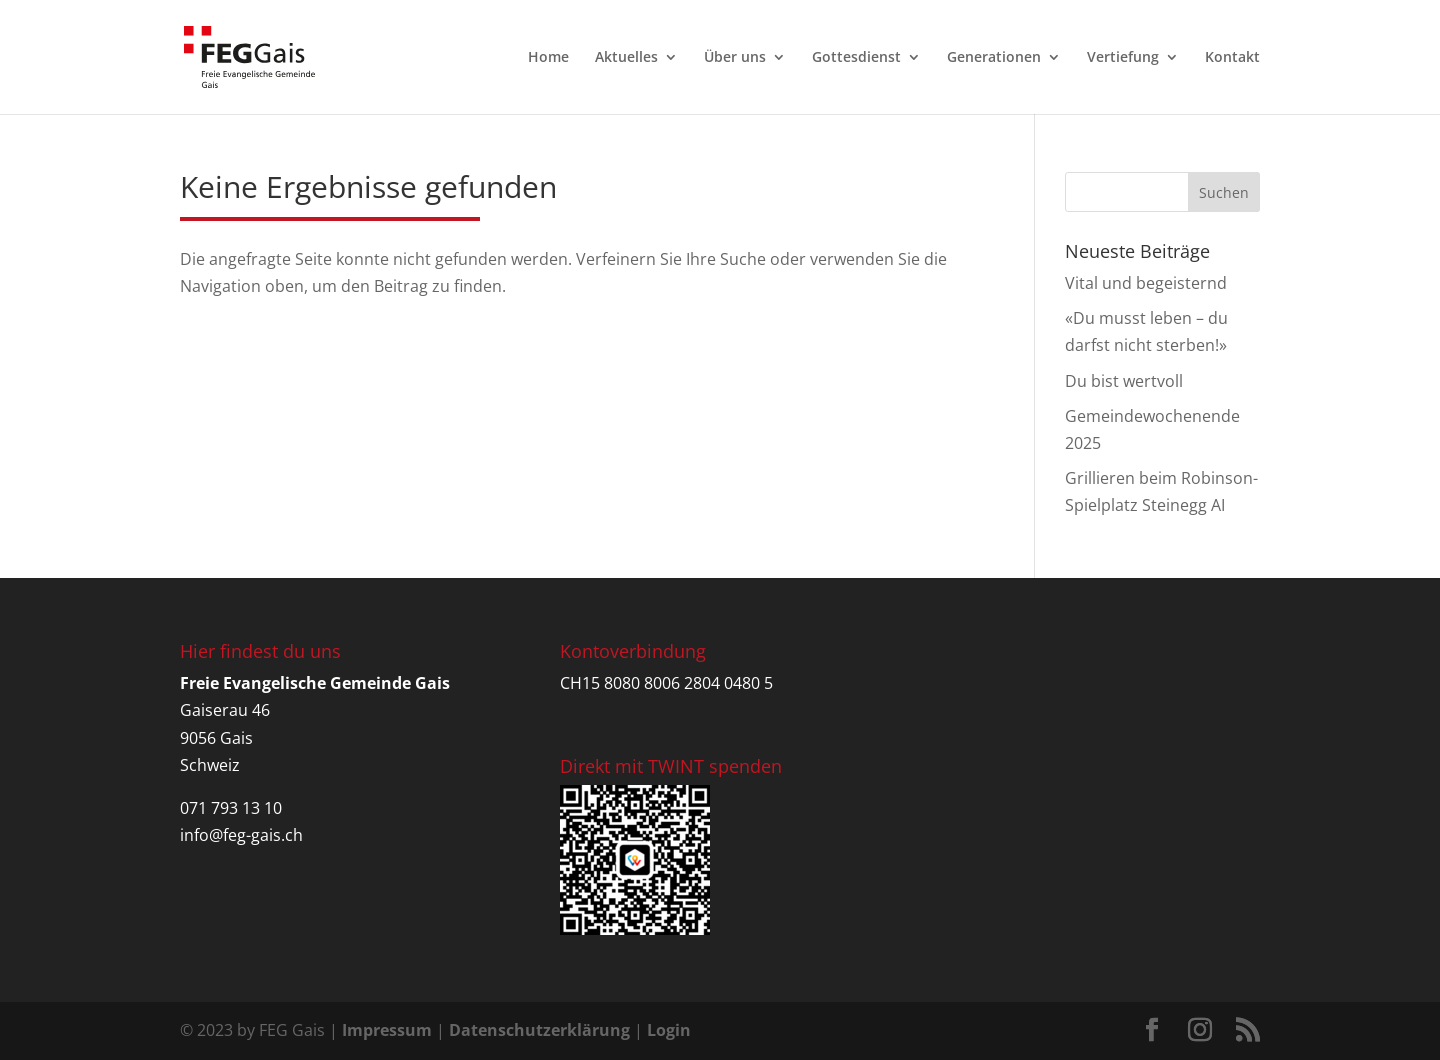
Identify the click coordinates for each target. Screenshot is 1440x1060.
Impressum (387, 1030)
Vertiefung (1123, 58)
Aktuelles (626, 58)
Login (669, 1030)
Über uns (735, 58)
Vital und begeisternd (1146, 283)
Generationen (994, 58)
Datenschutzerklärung (539, 1030)
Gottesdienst (856, 58)
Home (548, 58)
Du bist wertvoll (1124, 381)
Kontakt (1232, 58)
